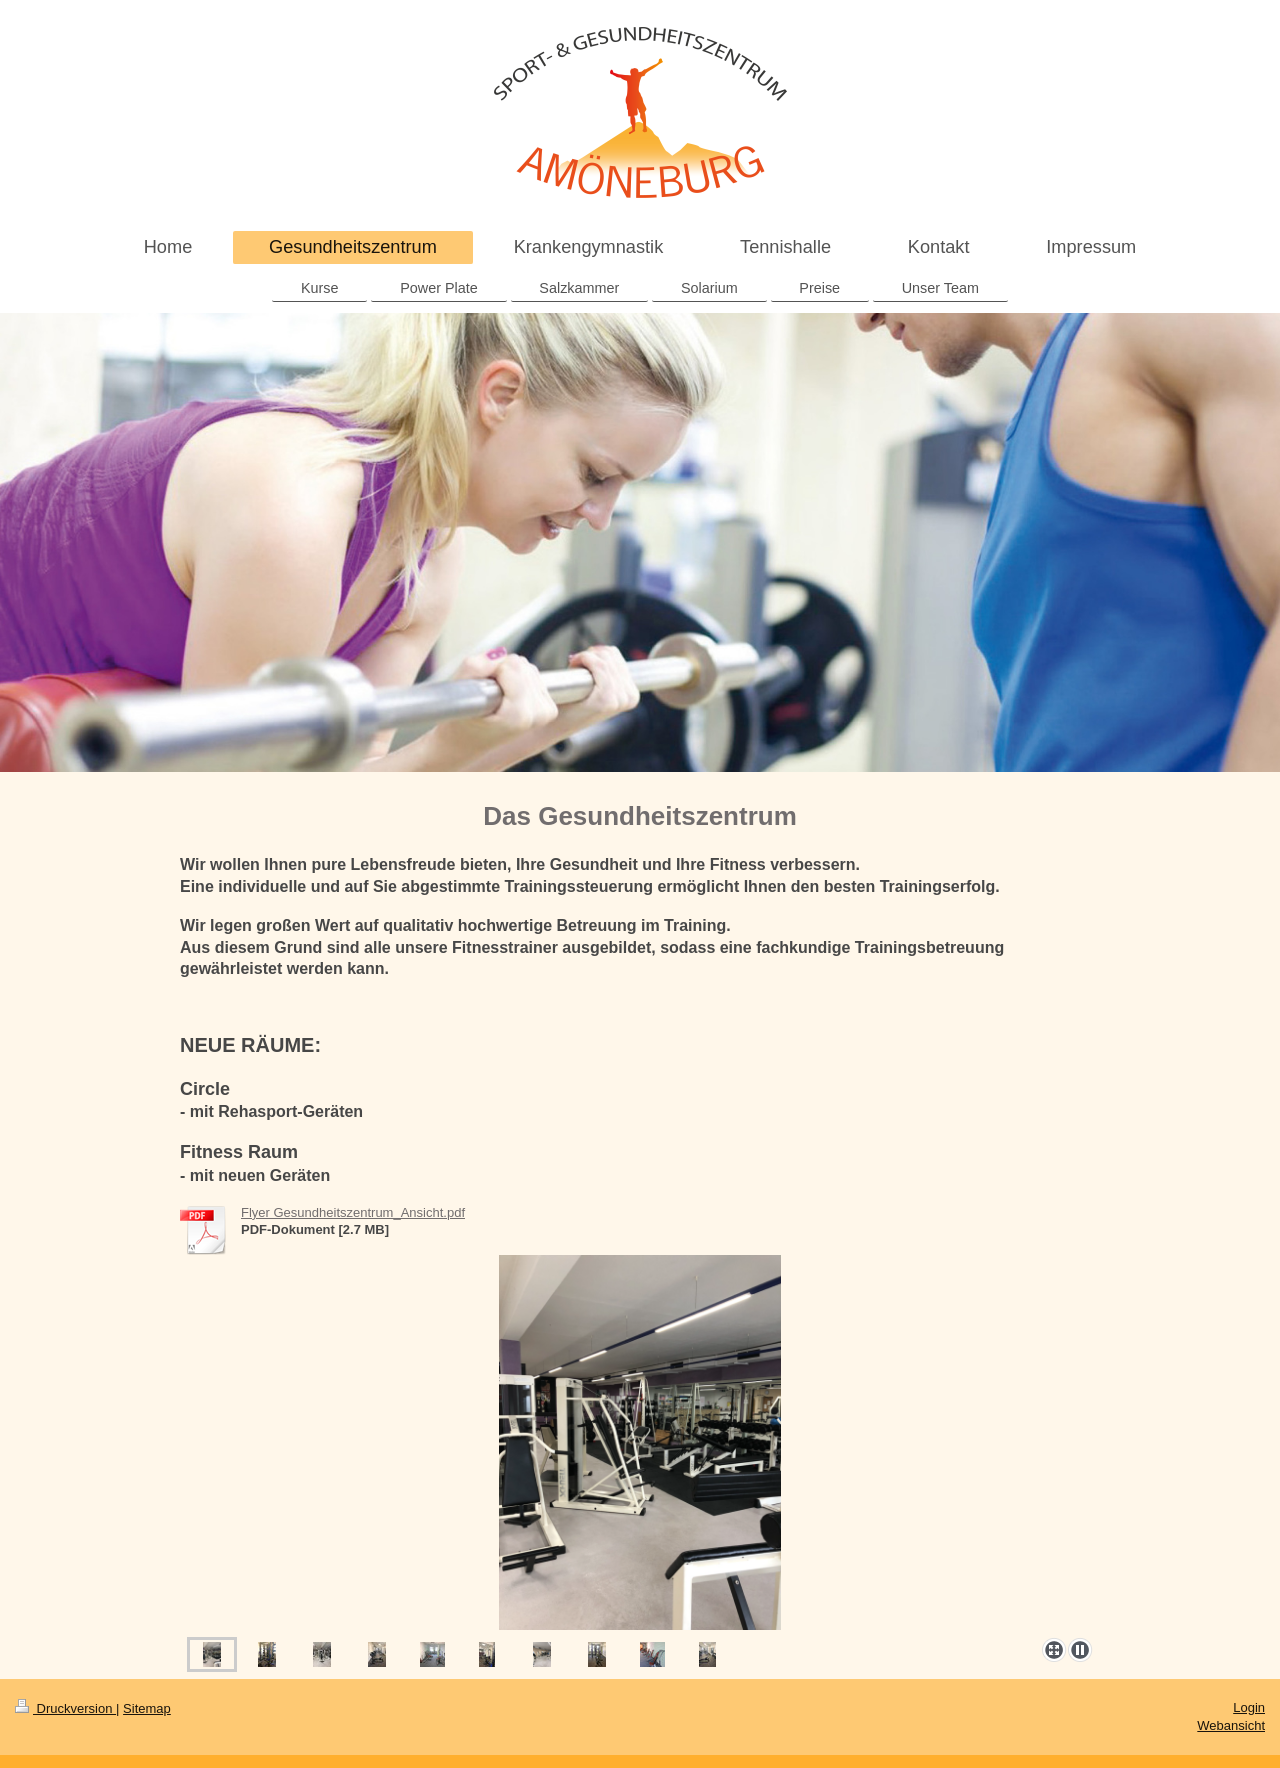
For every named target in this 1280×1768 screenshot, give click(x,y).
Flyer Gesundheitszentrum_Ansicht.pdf (353, 1212)
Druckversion (65, 1708)
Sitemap (147, 1708)
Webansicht (1231, 1725)
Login (1249, 1707)
